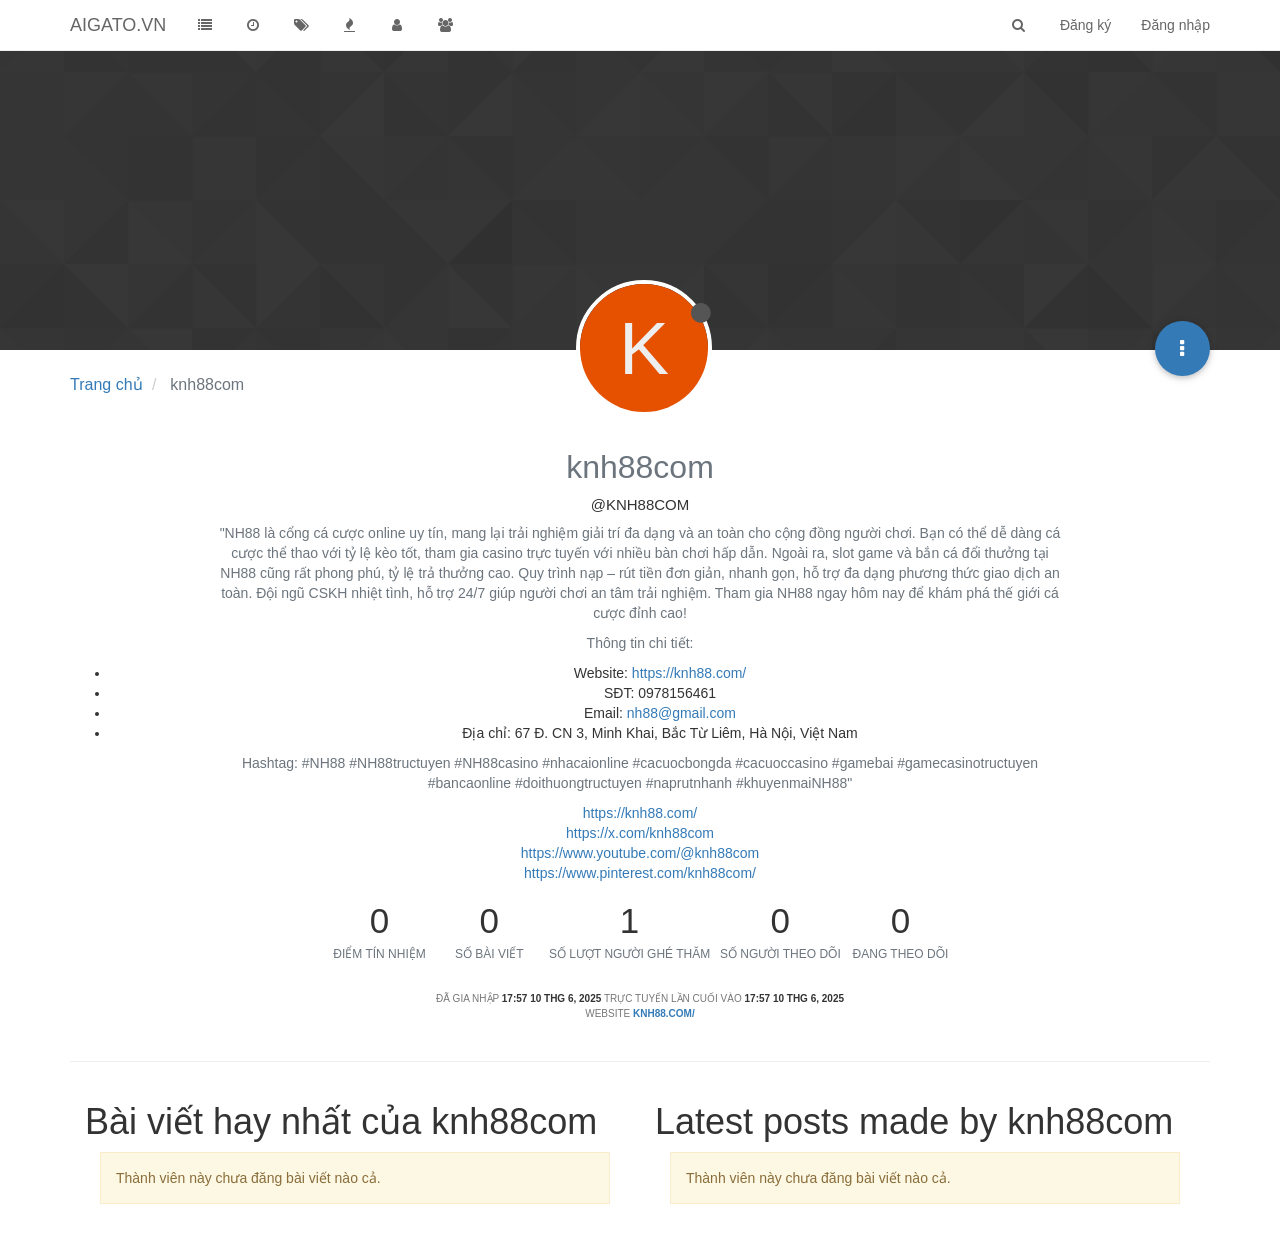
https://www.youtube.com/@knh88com (640, 853)
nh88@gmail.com (681, 713)
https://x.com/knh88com (640, 833)
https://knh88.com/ (689, 673)
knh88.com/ (664, 1013)
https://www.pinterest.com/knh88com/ (640, 873)
